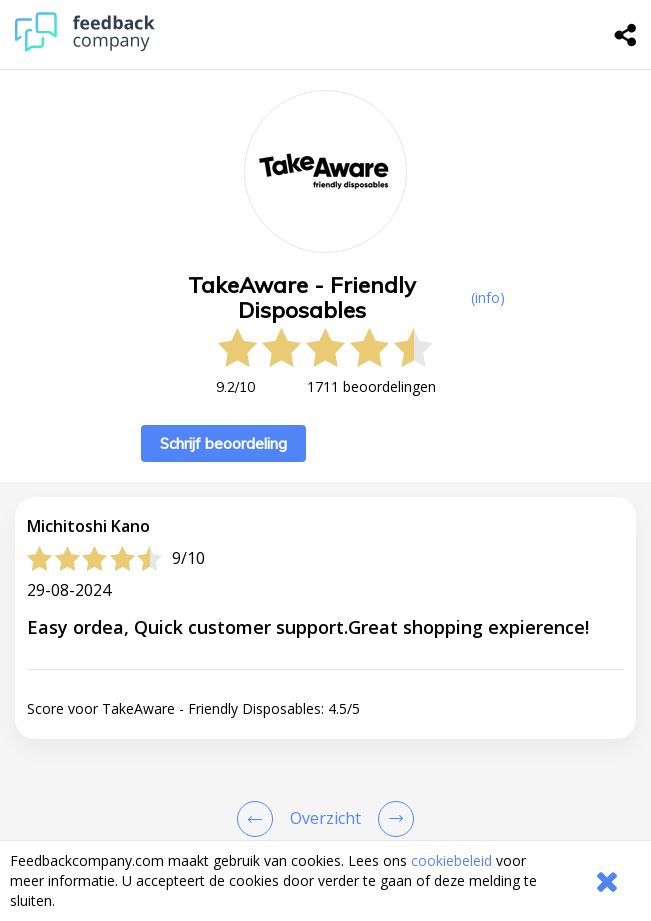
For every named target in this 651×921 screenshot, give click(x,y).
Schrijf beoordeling (223, 443)
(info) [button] (488, 297)
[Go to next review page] (392, 819)
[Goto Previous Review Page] (259, 819)
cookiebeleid (451, 860)
